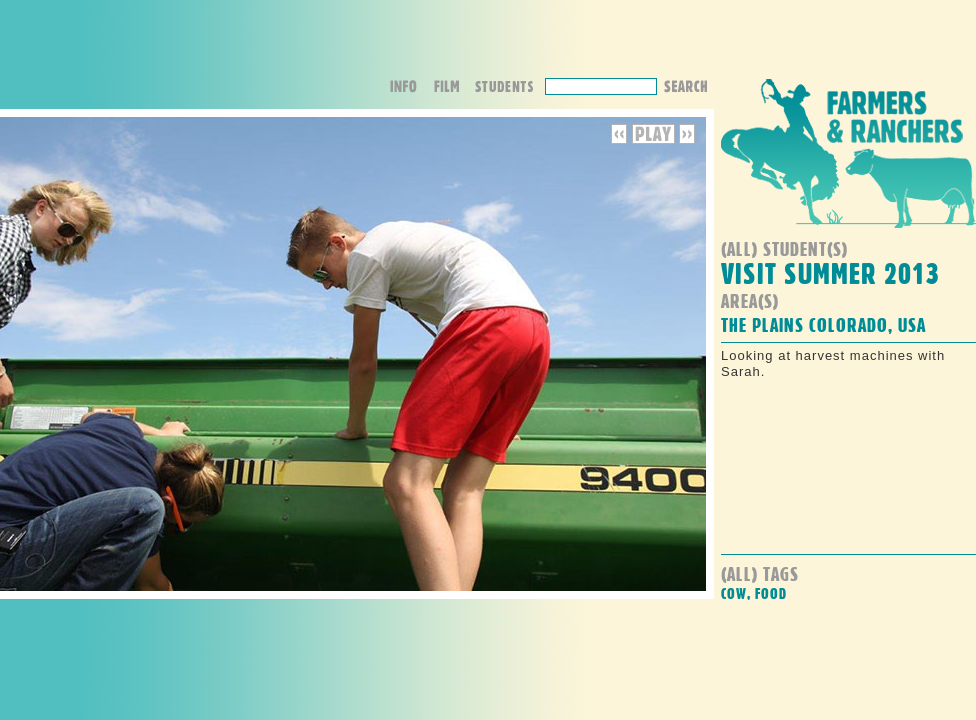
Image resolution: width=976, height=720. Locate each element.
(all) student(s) (784, 248)
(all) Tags (760, 573)
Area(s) (750, 300)
